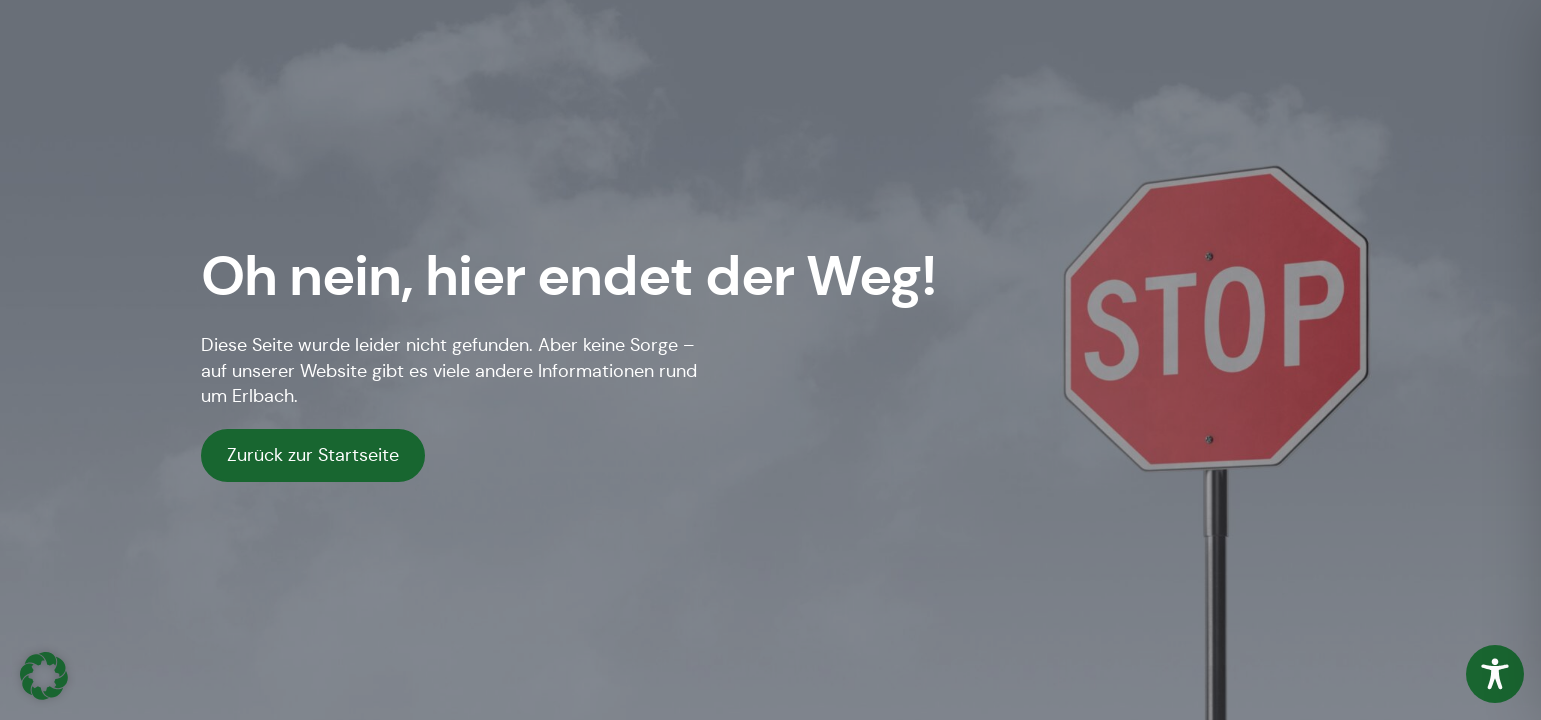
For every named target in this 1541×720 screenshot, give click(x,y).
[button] (44, 676)
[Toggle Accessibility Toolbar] (1495, 674)
